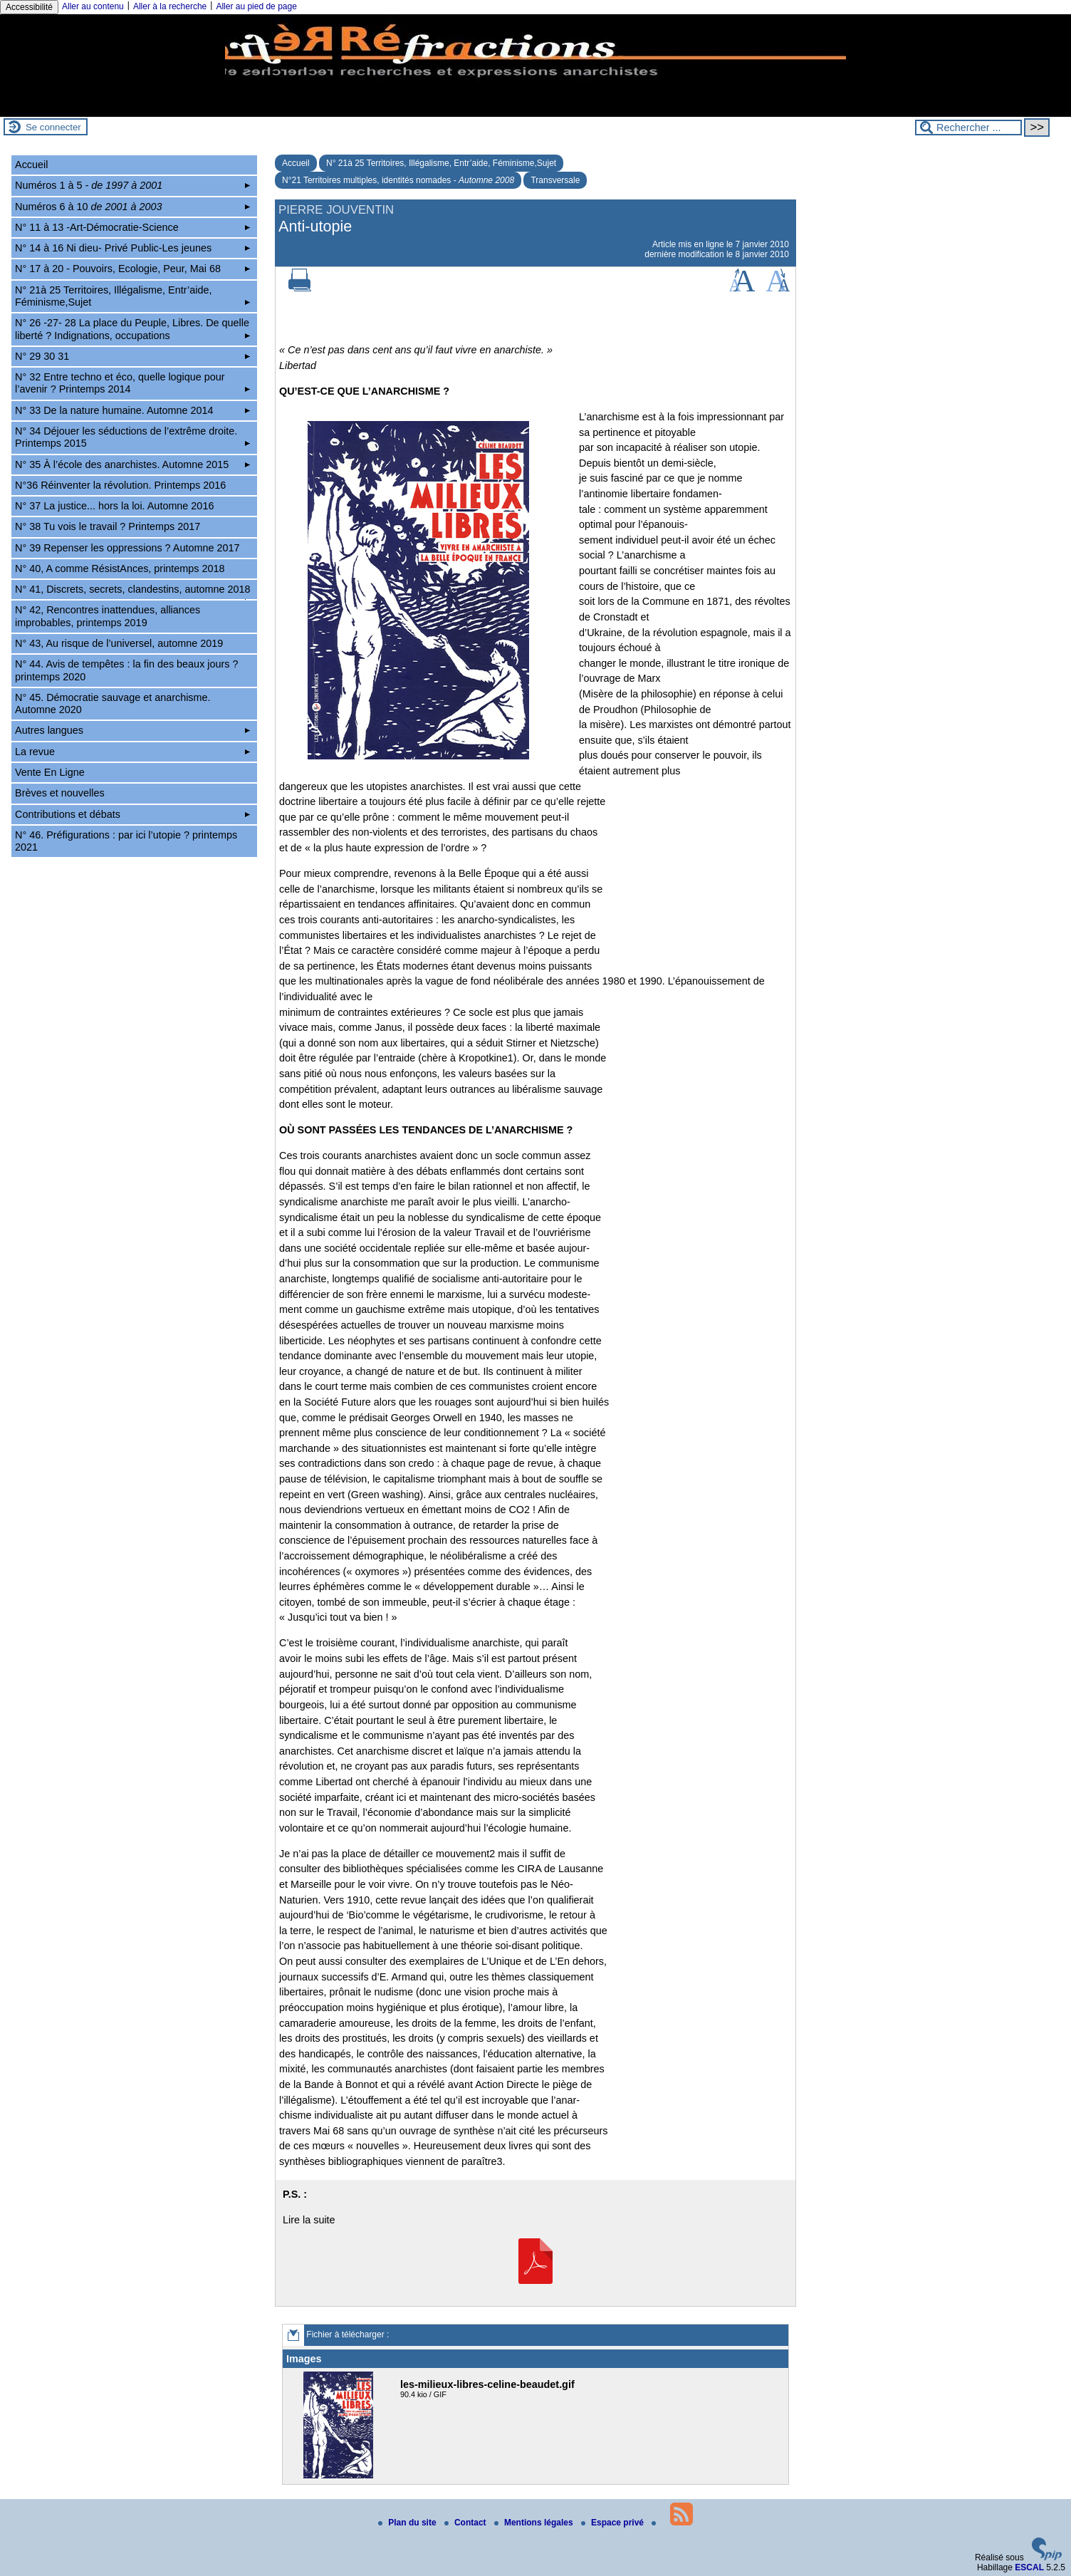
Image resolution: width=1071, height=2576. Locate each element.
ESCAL (1029, 2567)
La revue (132, 751)
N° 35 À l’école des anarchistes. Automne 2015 (132, 464)
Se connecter (53, 127)
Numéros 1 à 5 (132, 185)
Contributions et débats (132, 814)
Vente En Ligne (50, 772)
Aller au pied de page (256, 6)
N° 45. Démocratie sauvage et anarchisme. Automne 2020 (113, 703)
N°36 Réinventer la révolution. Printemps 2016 (120, 485)
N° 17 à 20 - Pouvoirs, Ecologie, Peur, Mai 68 (132, 268)
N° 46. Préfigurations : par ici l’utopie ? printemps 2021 (126, 841)
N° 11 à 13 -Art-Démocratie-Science (132, 227)
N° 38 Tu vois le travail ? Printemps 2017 (107, 526)
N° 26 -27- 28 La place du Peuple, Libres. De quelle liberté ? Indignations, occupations (132, 329)
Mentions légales (534, 2523)
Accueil (296, 163)
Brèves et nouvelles (60, 793)
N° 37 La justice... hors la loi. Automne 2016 (114, 505)
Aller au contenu (93, 6)
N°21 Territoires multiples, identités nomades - (398, 180)
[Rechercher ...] (968, 127)
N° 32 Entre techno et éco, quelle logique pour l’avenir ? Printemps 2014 (132, 383)
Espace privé (613, 2523)
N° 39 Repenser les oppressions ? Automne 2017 (127, 548)
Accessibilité (29, 7)
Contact (466, 2523)
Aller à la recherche (170, 6)
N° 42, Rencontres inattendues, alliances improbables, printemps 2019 (107, 616)
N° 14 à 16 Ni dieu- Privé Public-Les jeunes (132, 248)
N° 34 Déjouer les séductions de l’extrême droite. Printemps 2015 (132, 437)
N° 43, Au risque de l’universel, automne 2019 (119, 643)
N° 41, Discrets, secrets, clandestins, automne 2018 (133, 591)
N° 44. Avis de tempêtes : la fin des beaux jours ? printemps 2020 (126, 670)
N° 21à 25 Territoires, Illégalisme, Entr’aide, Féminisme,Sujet (441, 163)
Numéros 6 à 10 (132, 206)
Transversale (555, 180)
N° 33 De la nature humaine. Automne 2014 (132, 410)
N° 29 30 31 (132, 356)
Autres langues (132, 730)
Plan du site (408, 2523)
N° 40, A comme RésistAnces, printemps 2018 (120, 568)
